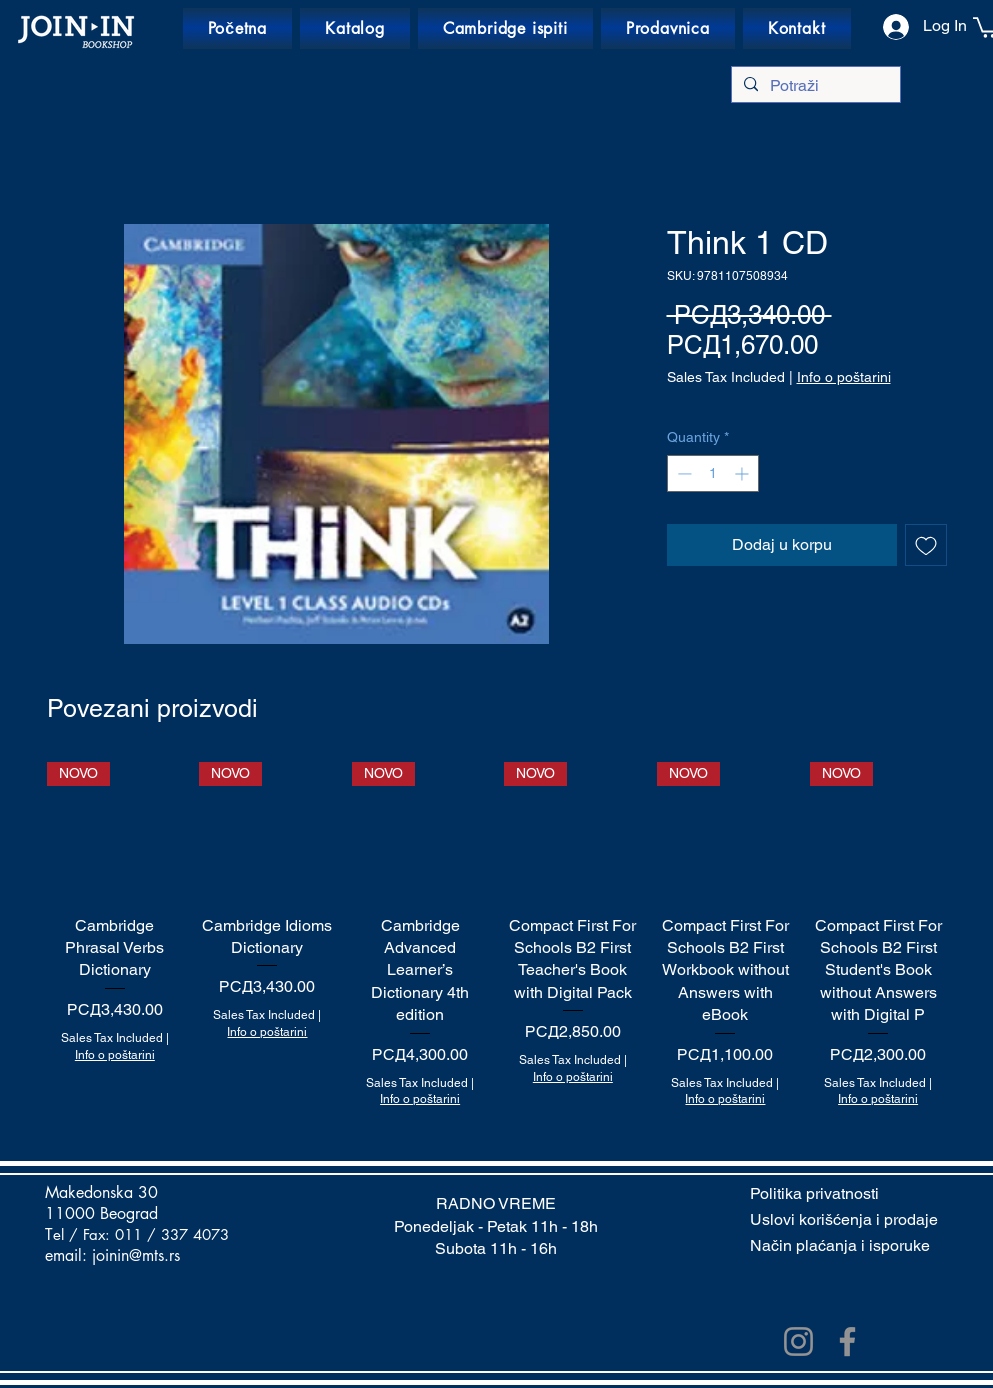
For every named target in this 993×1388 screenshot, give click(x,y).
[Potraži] (814, 86)
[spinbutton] (713, 473)
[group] (497, 935)
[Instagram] (798, 1341)
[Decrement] (682, 473)
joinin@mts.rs (136, 1255)
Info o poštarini (844, 377)
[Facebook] (847, 1341)
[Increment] (743, 473)
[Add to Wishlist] (926, 545)
